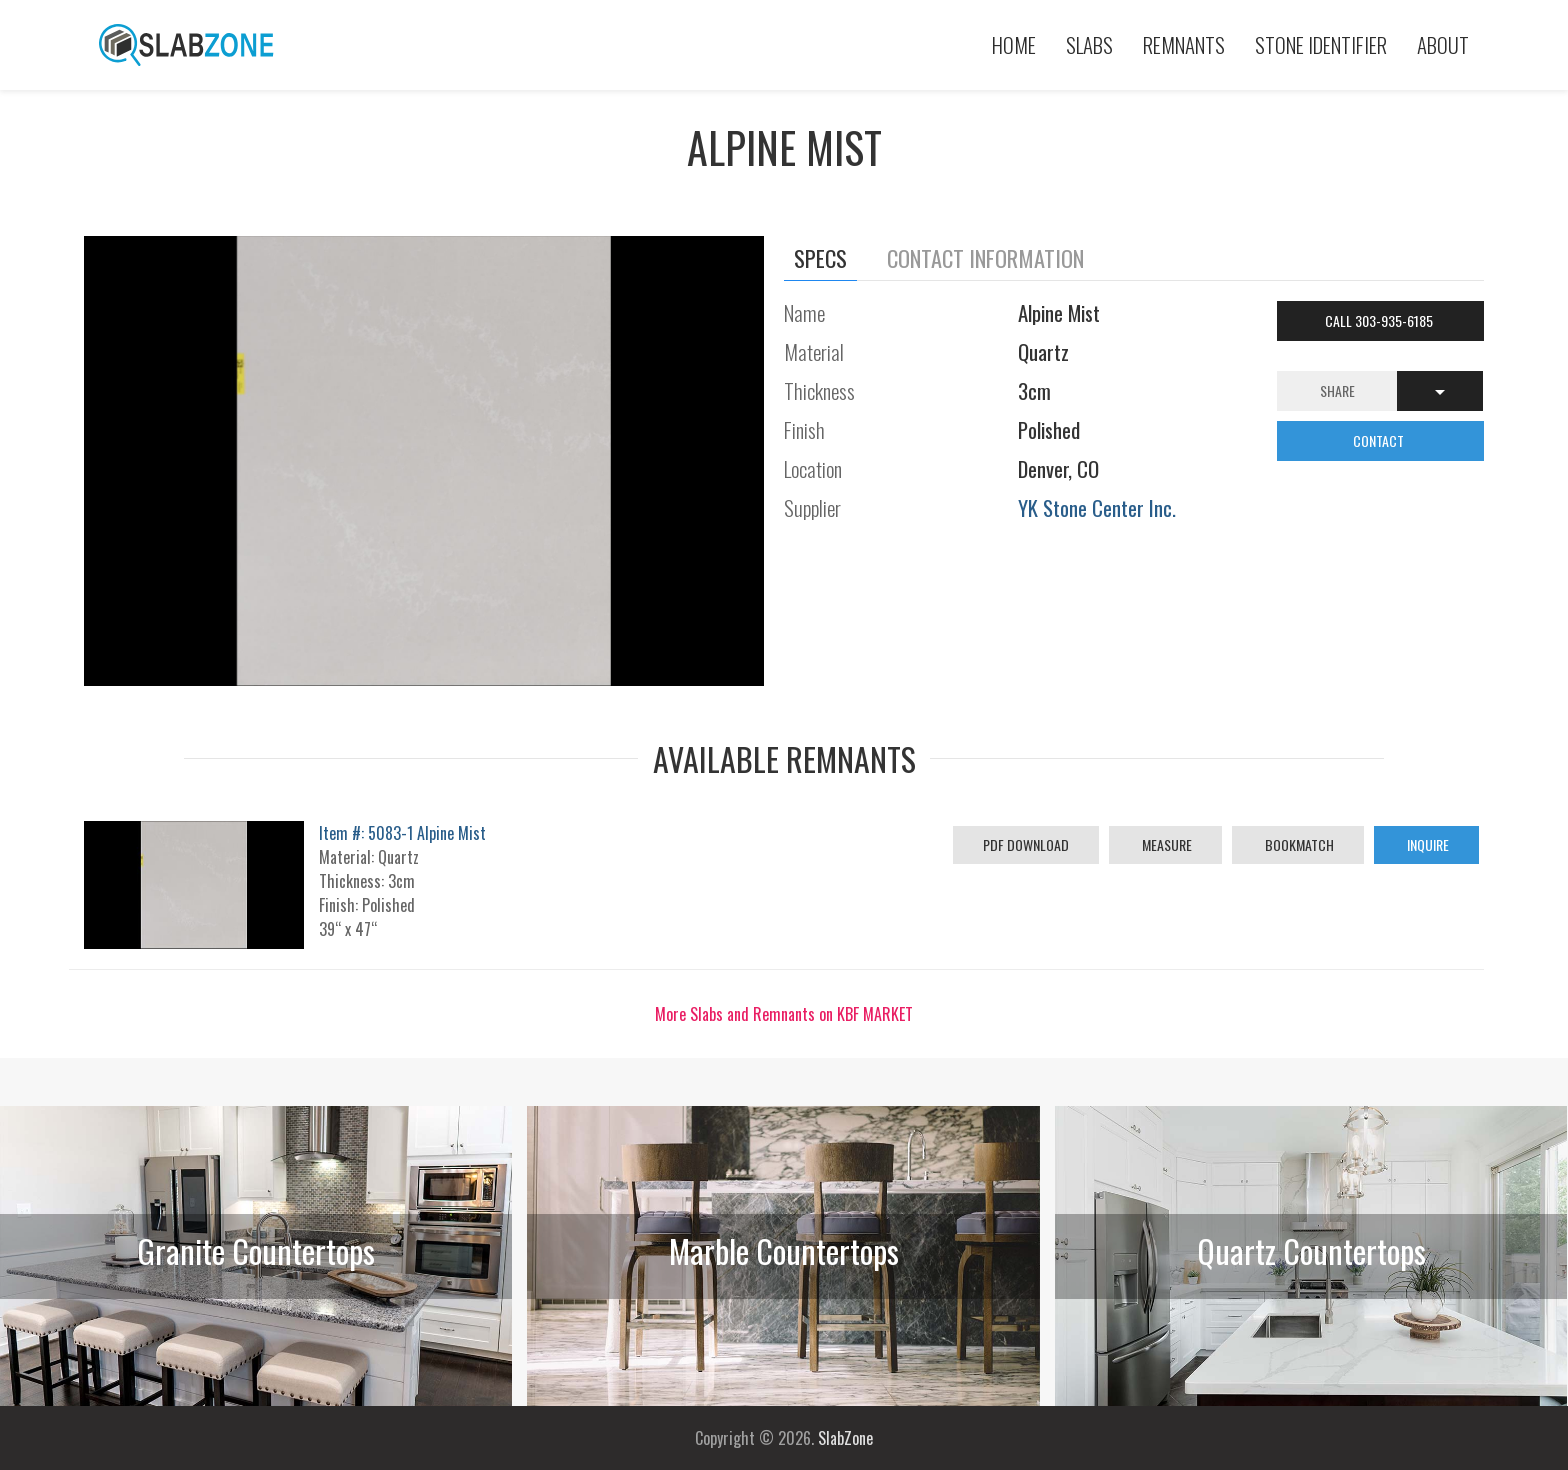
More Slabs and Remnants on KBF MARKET (784, 1014)
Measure (1165, 844)
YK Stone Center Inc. (1097, 507)
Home (1014, 44)
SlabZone (845, 1438)
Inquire (1426, 844)
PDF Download (1026, 844)
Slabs (1089, 44)
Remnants (1184, 44)
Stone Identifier (1321, 44)
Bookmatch (1298, 844)
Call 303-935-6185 (1380, 320)
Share (1337, 390)
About (1443, 44)
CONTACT (1380, 440)
